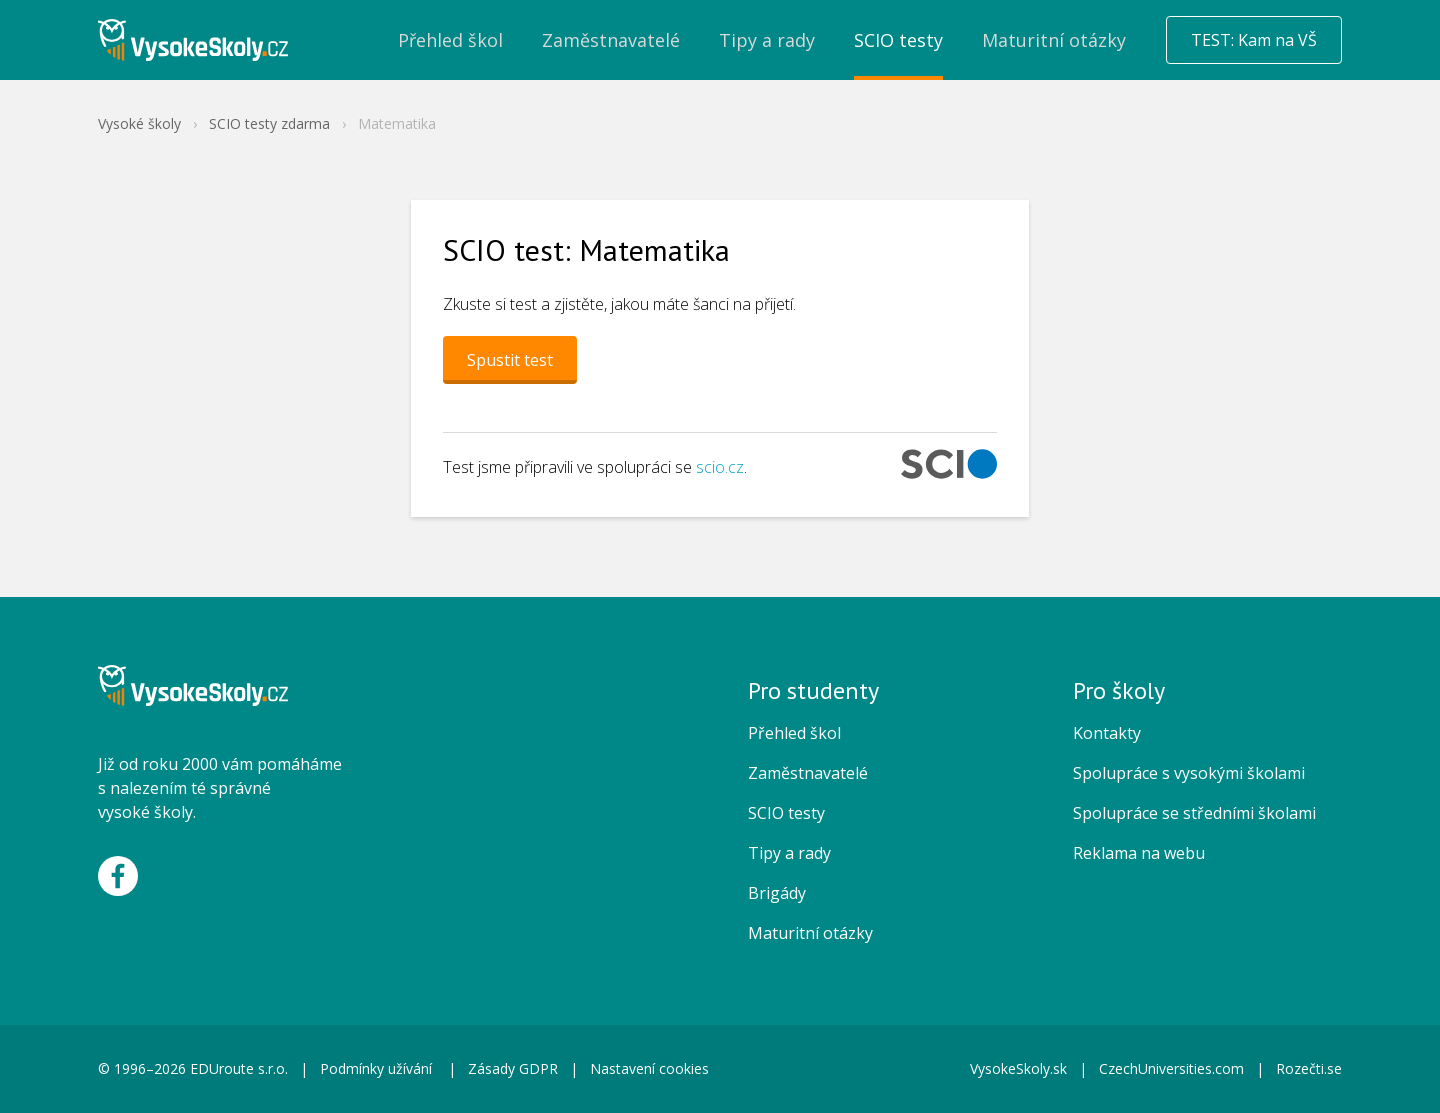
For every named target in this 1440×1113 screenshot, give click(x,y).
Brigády (777, 893)
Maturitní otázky (810, 933)
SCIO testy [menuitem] (898, 40)
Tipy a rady (789, 853)
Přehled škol (794, 733)
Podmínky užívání (378, 1068)
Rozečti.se (1309, 1068)
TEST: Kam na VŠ (1254, 40)
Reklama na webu (1139, 853)
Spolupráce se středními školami (1194, 813)
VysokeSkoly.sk (1018, 1068)
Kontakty (1107, 733)
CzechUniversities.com (1171, 1068)
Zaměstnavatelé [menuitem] (611, 40)
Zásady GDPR (513, 1068)
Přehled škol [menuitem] (450, 40)
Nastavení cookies (649, 1068)
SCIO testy (786, 813)
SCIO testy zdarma (269, 123)
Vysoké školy (139, 123)
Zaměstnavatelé (808, 773)
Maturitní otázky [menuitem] (1054, 40)
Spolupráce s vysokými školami (1189, 773)
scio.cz (720, 467)
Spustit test (510, 360)
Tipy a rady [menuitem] (767, 40)
